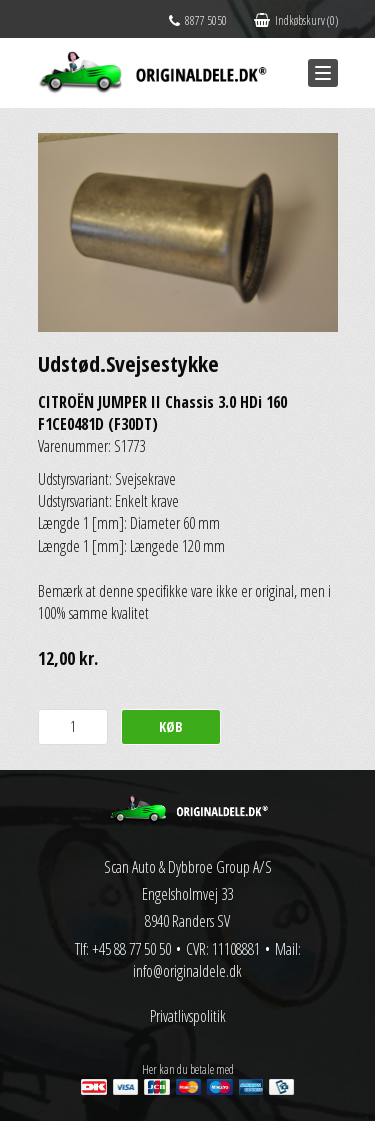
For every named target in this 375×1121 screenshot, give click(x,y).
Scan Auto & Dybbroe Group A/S (188, 867)
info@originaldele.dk (187, 971)
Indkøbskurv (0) (296, 20)
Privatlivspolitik (188, 1016)
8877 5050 (198, 20)
